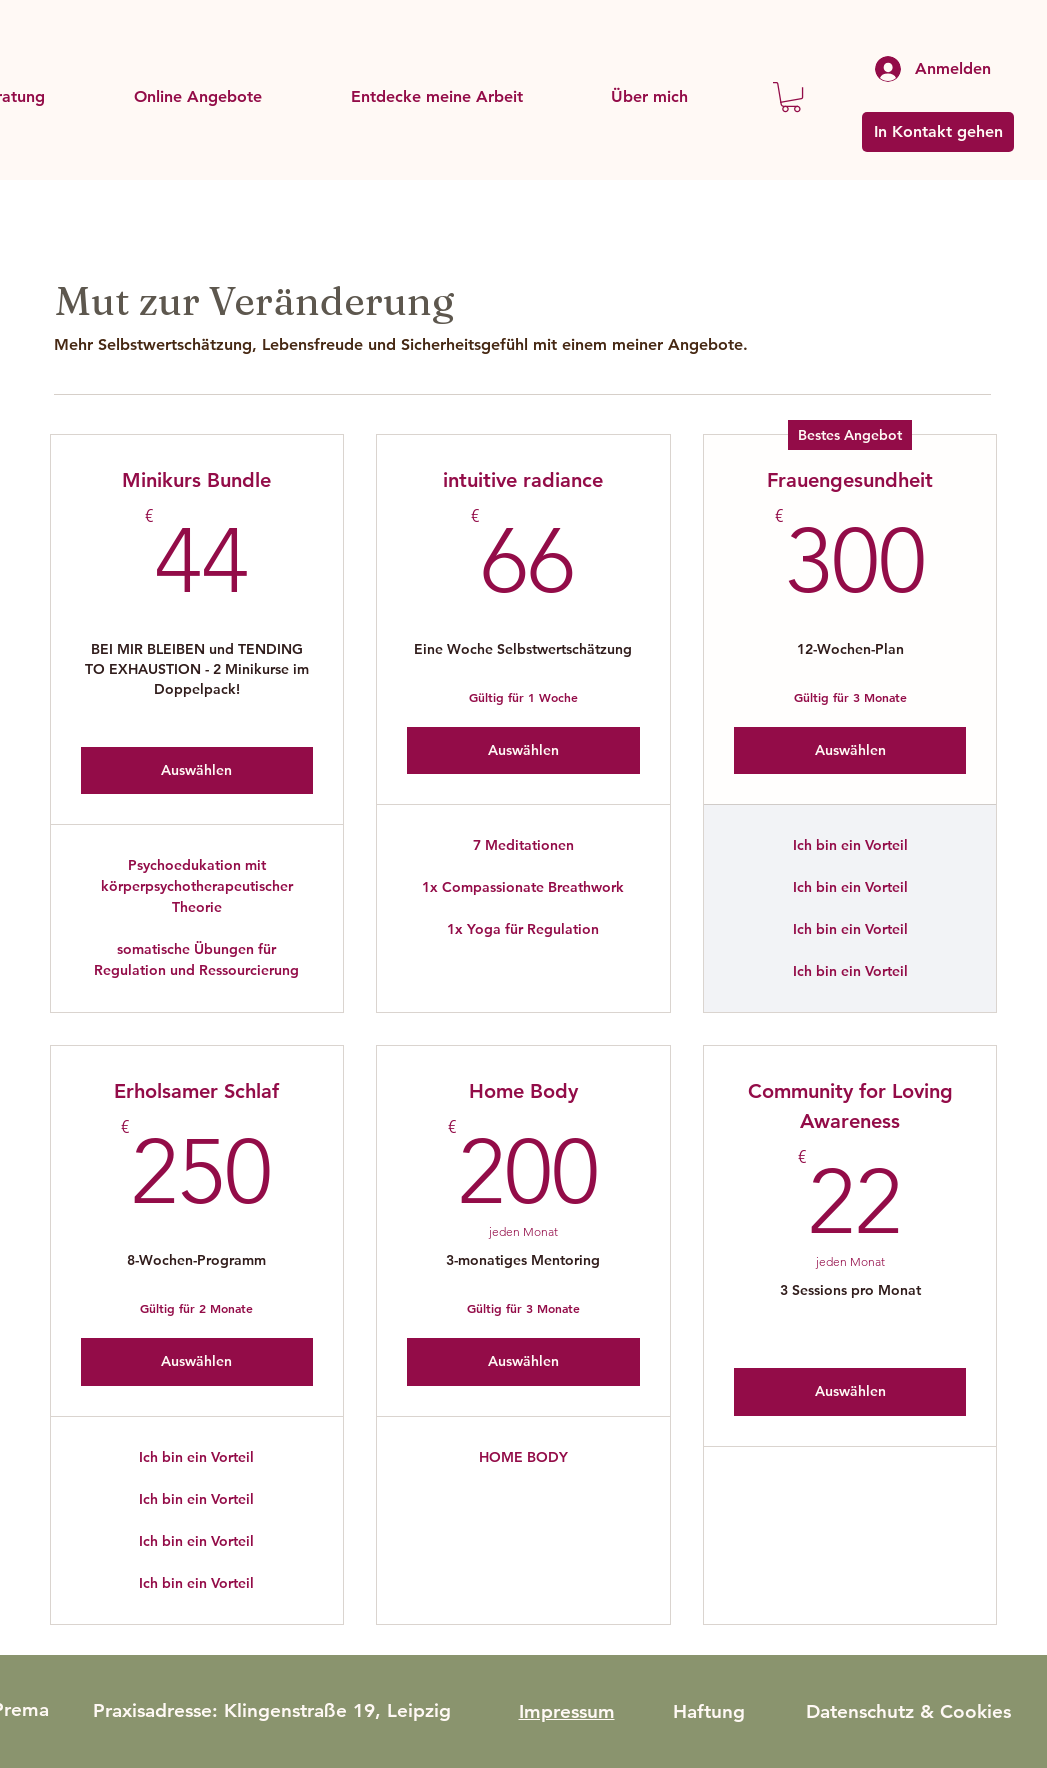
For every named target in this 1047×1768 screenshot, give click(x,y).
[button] (197, 97)
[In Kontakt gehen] (938, 132)
